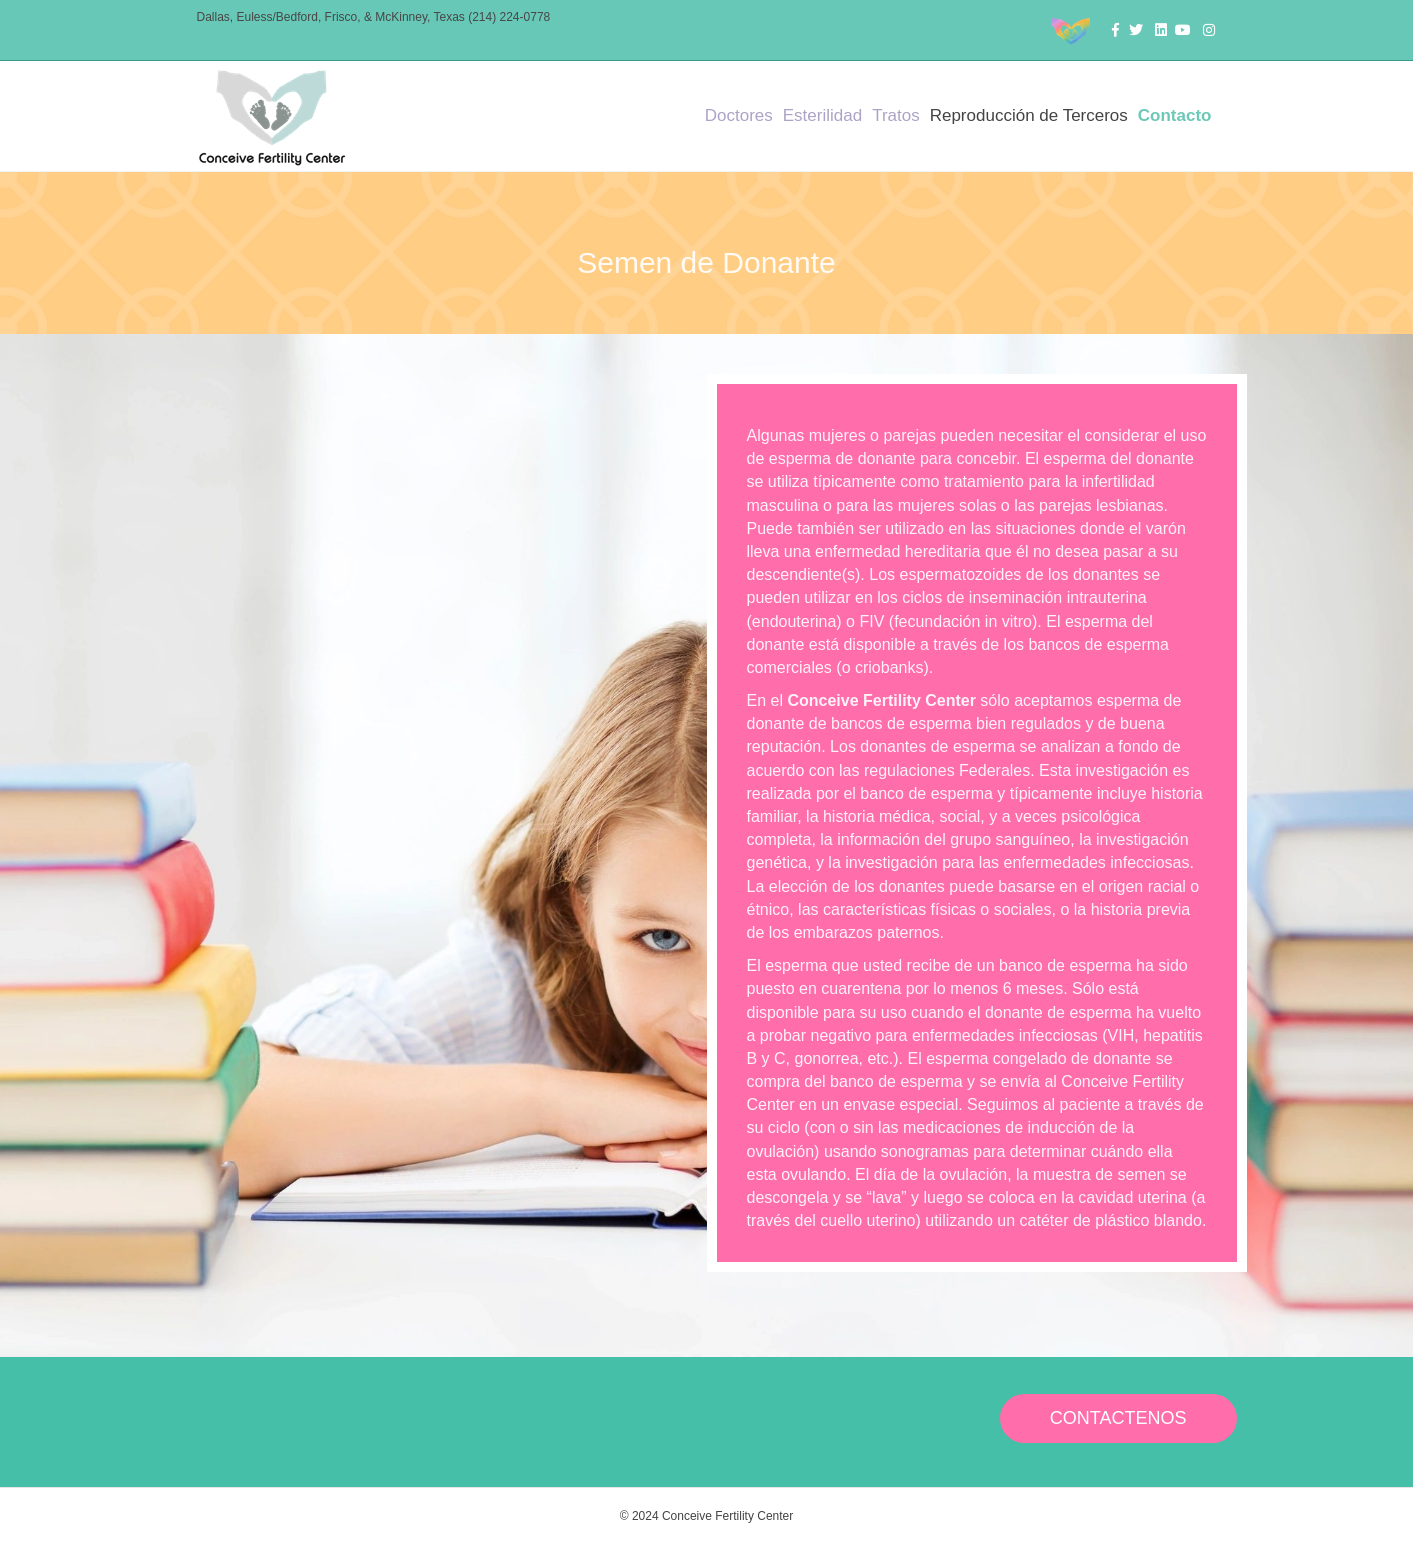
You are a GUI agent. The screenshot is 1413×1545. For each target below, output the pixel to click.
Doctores (739, 115)
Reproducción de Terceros (1029, 115)
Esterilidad (822, 115)
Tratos (896, 115)
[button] (1118, 1418)
